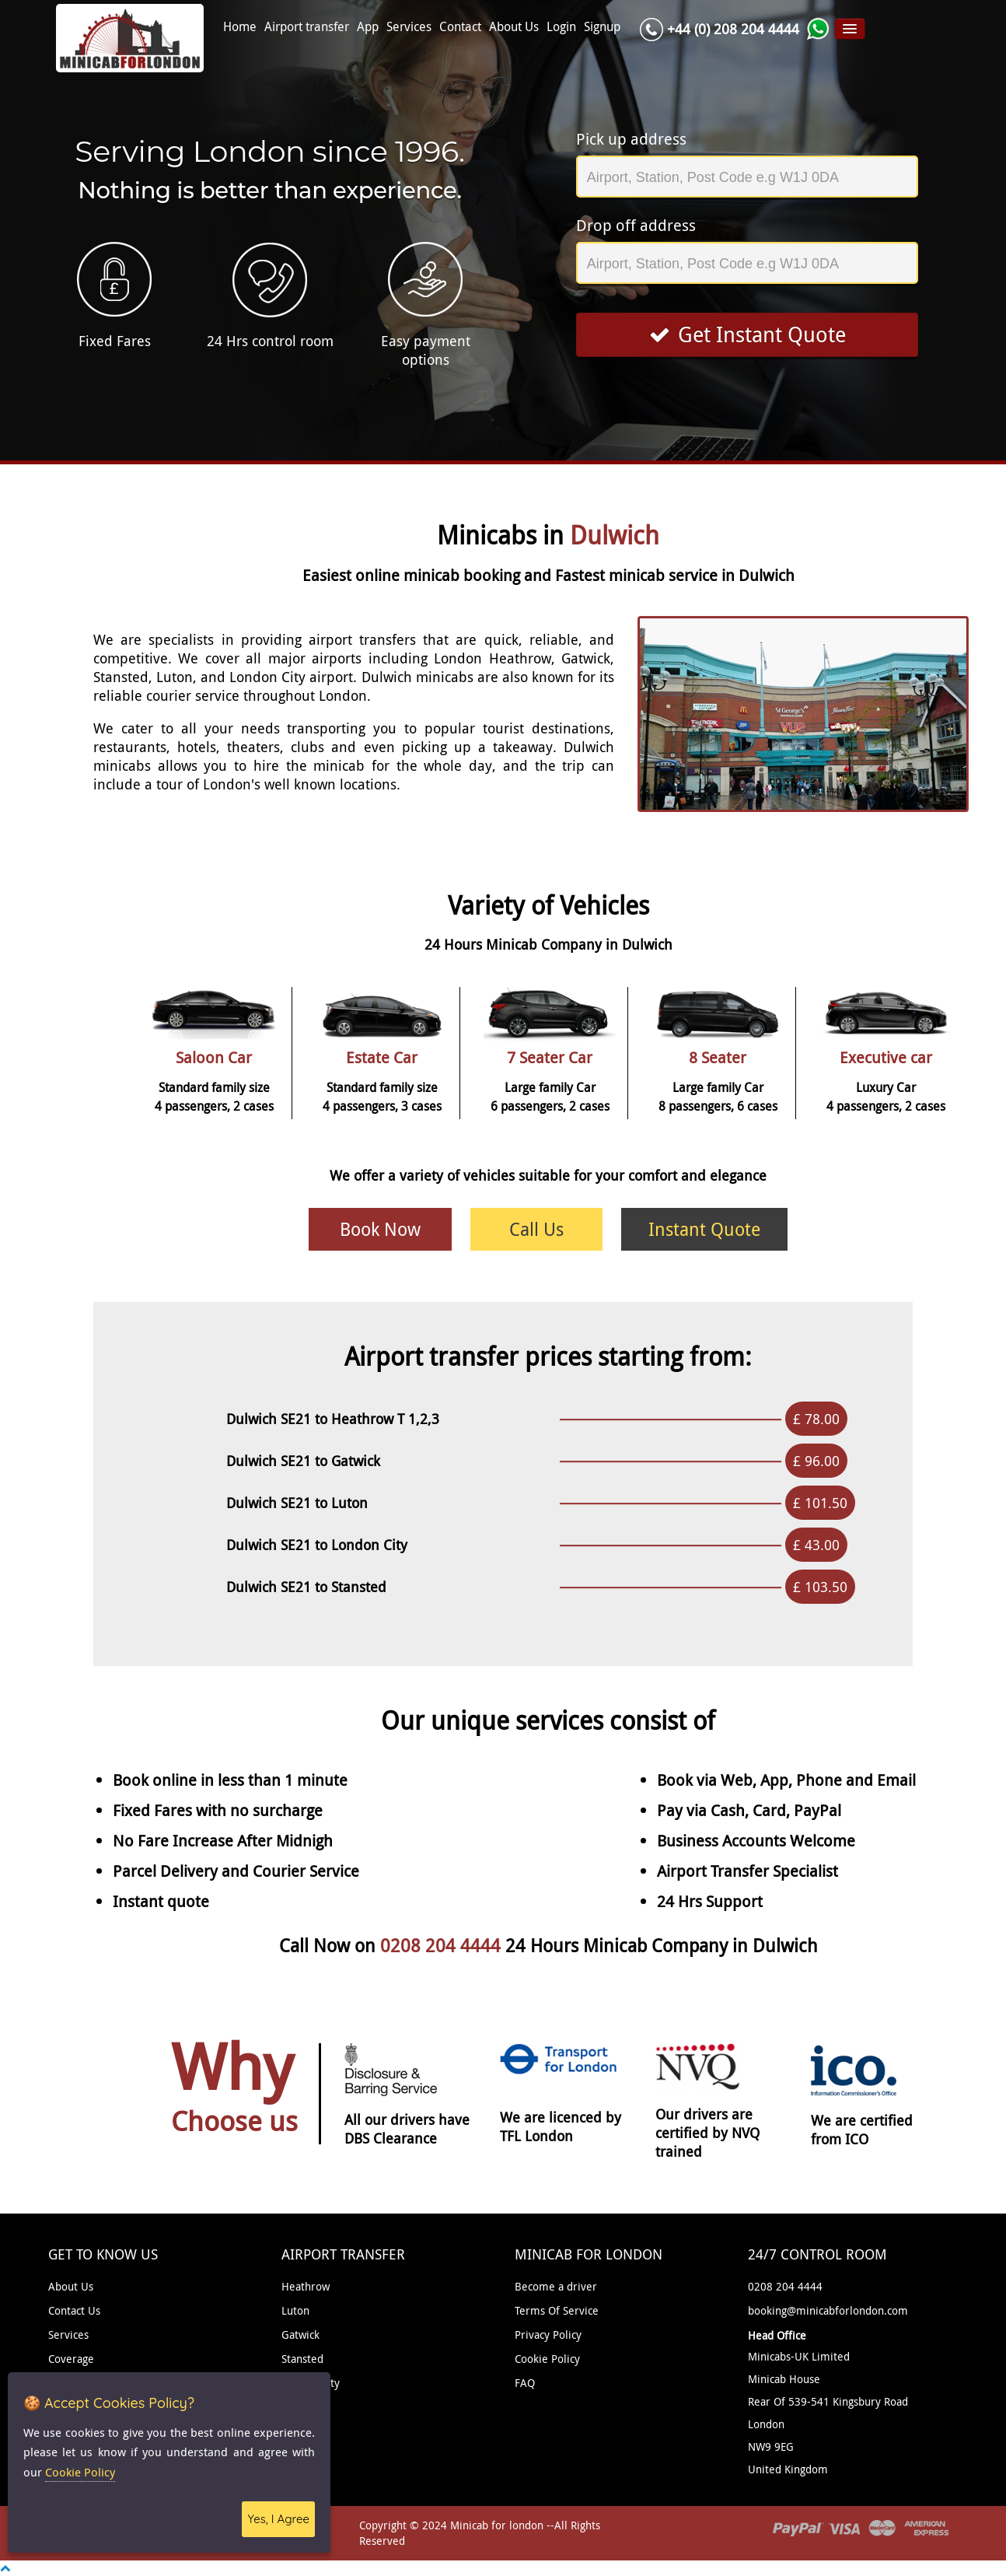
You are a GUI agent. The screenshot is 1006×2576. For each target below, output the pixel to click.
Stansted (302, 2358)
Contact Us (74, 2310)
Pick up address (631, 138)
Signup (602, 27)
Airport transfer (306, 27)
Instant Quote (704, 1229)
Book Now (380, 1229)
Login (561, 27)
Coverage (71, 2358)
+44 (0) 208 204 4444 (733, 28)
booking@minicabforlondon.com (828, 2310)
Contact (460, 27)
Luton (295, 2310)
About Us (514, 27)
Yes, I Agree (278, 2518)
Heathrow (305, 2286)
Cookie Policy (547, 2358)
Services (408, 27)
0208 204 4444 (442, 1946)
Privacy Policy (548, 2334)
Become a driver (556, 2286)
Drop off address (636, 225)
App (368, 27)
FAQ (525, 2382)
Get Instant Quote (747, 334)
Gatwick (300, 2334)
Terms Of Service (557, 2310)
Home (240, 27)
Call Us (536, 1229)
